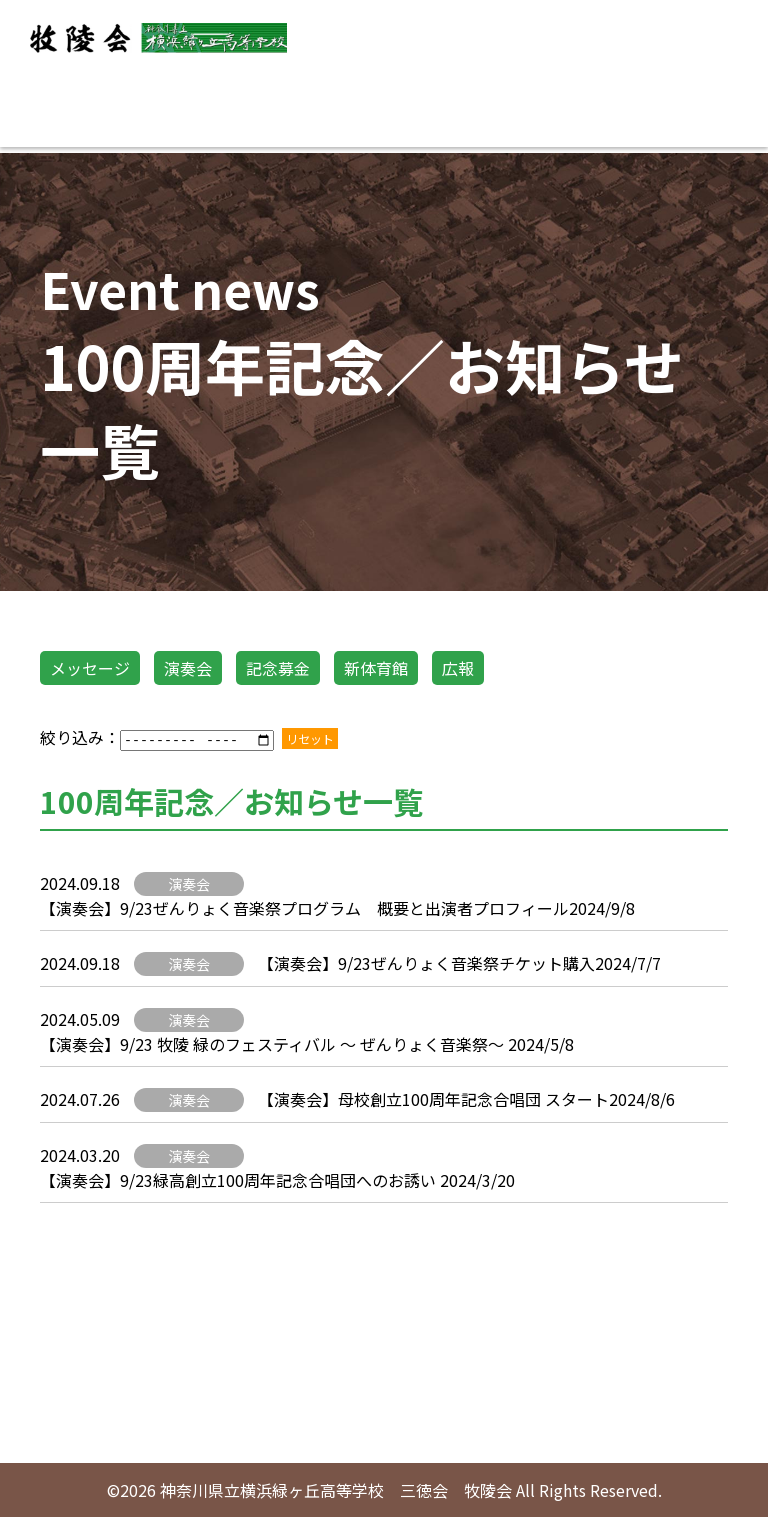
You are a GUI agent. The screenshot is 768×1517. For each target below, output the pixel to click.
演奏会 (188, 668)
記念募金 (278, 668)
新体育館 (376, 668)
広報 (458, 668)
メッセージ (90, 668)
